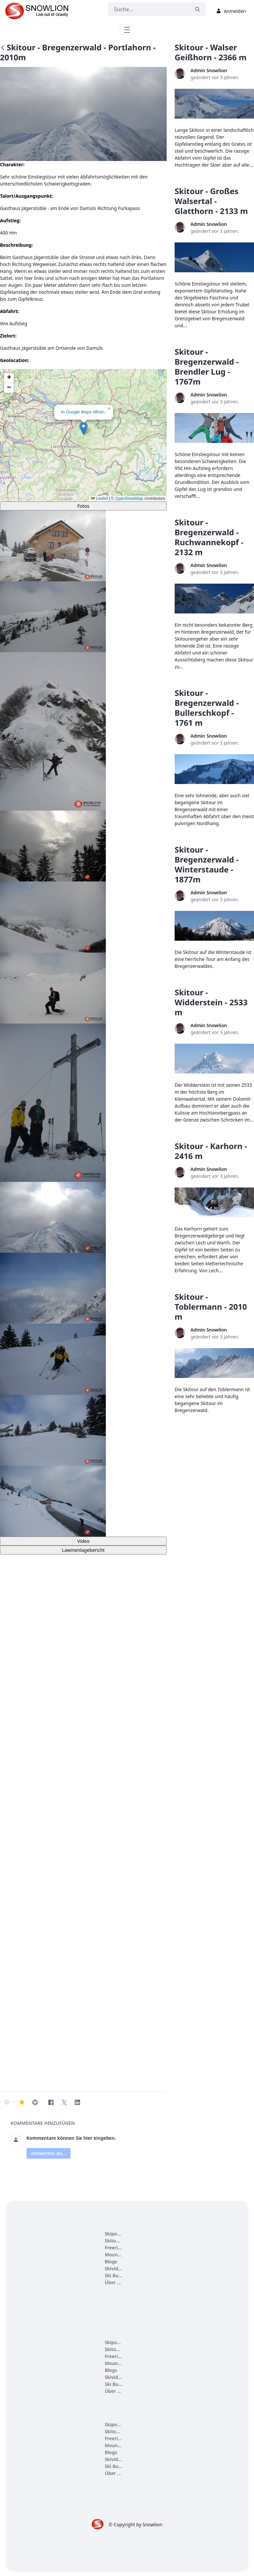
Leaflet (99, 498)
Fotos (83, 506)
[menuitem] (114, 2233)
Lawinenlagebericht (83, 1550)
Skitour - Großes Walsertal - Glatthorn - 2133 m (211, 200)
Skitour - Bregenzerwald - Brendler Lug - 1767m (207, 366)
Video (83, 1541)
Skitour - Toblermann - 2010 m (211, 1306)
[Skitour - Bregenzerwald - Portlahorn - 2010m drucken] (35, 2102)
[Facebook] (51, 2102)
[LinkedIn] (77, 2102)
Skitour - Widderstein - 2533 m (211, 1002)
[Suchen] (149, 9)
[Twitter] (64, 2102)
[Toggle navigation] (127, 29)
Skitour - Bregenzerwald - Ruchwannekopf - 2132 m (209, 537)
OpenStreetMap (129, 498)
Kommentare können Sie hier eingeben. (71, 2138)
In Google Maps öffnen (83, 411)
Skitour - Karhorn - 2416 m (211, 1150)
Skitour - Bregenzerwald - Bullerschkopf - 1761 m (207, 707)
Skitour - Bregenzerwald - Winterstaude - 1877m (207, 864)
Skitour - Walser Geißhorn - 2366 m (210, 52)
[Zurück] (2, 48)
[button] (83, 428)
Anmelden (231, 11)
